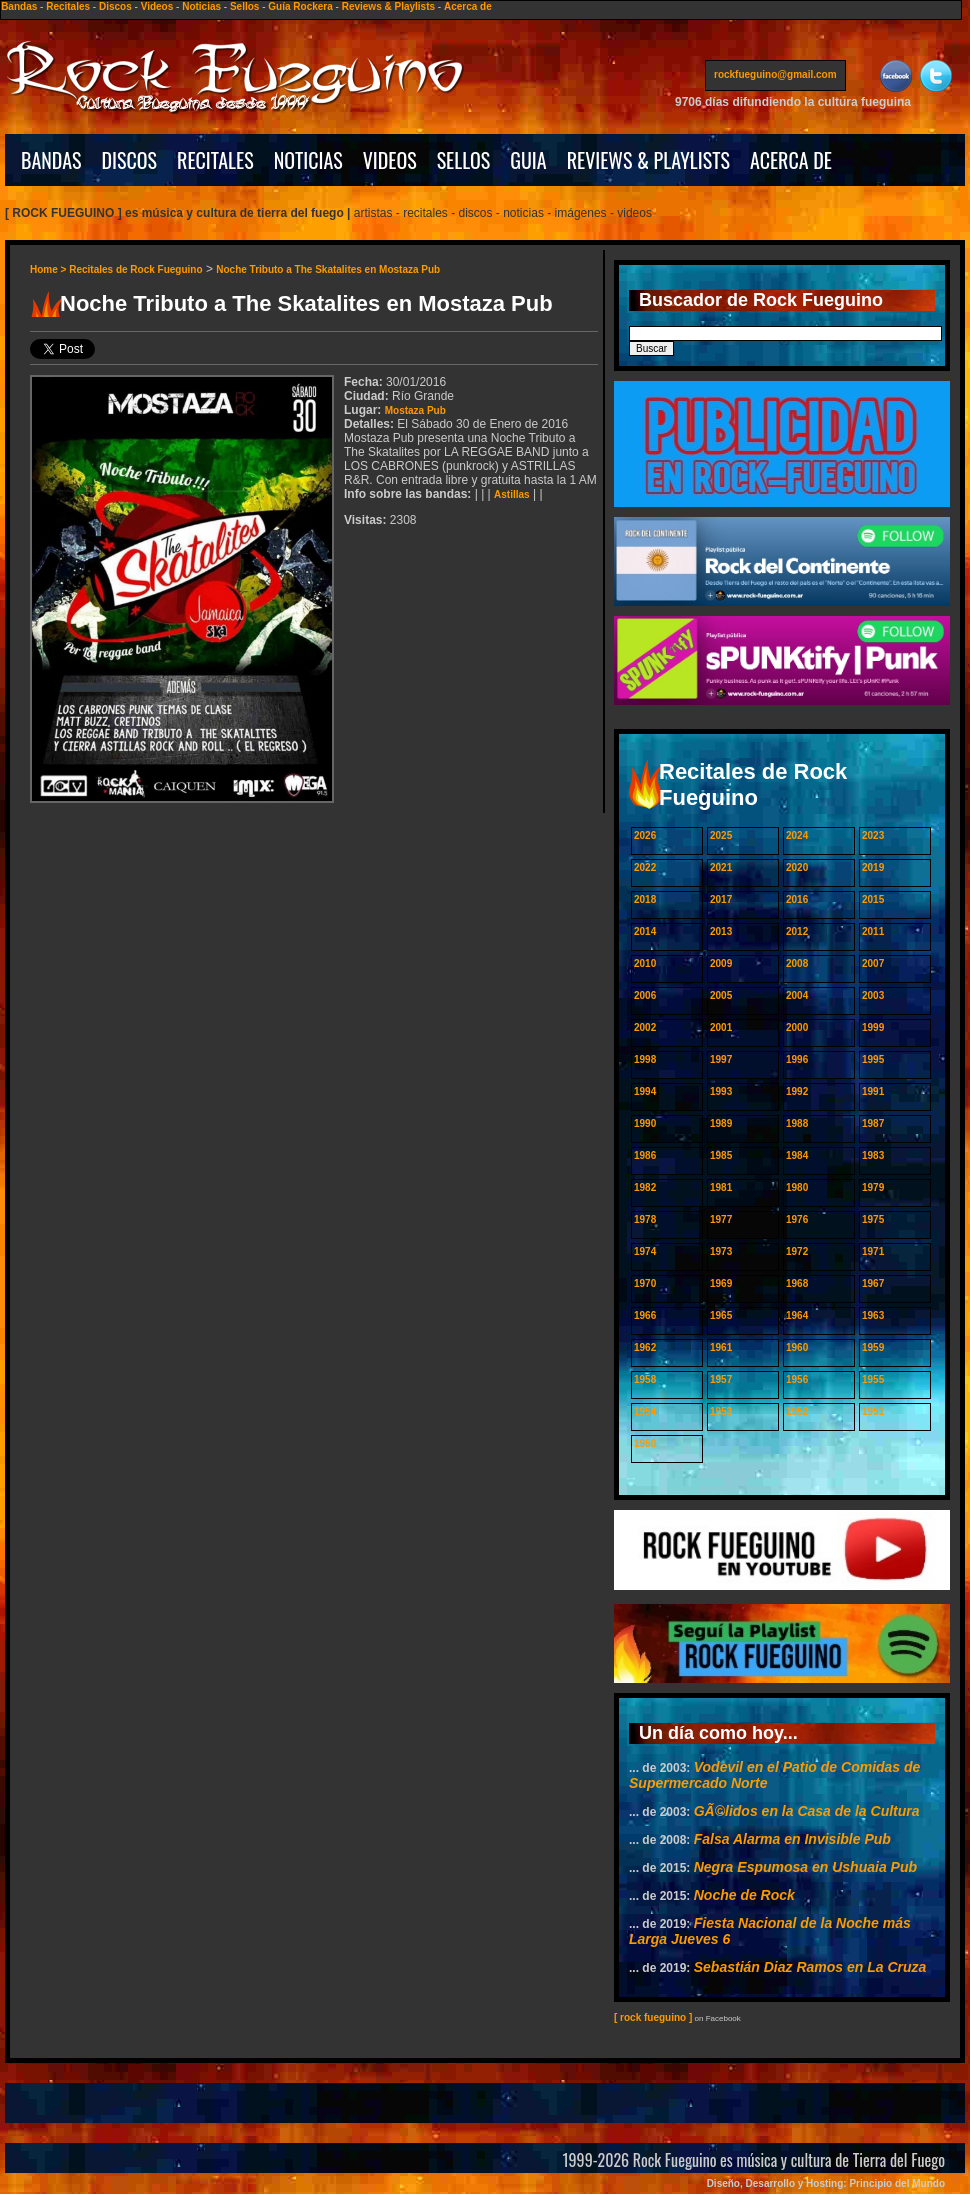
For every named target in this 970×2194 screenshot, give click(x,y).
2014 (645, 931)
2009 (721, 963)
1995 (873, 1059)
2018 (645, 899)
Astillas (512, 494)
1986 (645, 1155)
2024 (797, 835)
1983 (873, 1155)
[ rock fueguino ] (653, 2017)
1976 (797, 1219)
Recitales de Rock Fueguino (135, 269)
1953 (721, 1411)
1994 (645, 1091)
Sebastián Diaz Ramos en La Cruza (810, 1967)
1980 (797, 1187)
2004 (797, 995)
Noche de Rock (744, 1895)
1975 (873, 1219)
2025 (721, 835)
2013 (721, 931)
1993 (721, 1091)
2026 (645, 835)
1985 (721, 1155)
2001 (721, 1027)
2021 (721, 867)
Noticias (201, 6)
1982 (645, 1187)
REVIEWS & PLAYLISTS (648, 160)
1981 (721, 1187)
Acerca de (468, 6)
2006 (645, 995)
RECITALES (215, 160)
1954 (645, 1411)
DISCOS (130, 160)
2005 (721, 995)
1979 (873, 1187)
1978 (645, 1219)
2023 (873, 835)
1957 (721, 1379)
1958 (645, 1379)
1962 (645, 1347)
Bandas (19, 6)
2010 (645, 963)
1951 (873, 1411)
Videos (157, 6)
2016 (797, 899)
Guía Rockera (300, 6)
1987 (873, 1123)
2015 (873, 899)
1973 (721, 1251)
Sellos (244, 6)
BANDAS (51, 160)
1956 (797, 1379)
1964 (797, 1315)
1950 (645, 1443)
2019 (873, 867)
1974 (645, 1251)
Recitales (68, 6)
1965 (721, 1315)
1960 (797, 1347)
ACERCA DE (791, 160)
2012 (797, 931)
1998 (645, 1059)
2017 (721, 899)
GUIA (528, 160)
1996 (797, 1059)
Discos (115, 6)
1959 (873, 1347)
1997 (721, 1059)
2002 (645, 1027)
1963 (873, 1315)
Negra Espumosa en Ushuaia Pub (805, 1867)
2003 (873, 995)
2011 (873, 931)
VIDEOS (390, 160)
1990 (645, 1123)
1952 (797, 1411)
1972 (797, 1251)
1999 (873, 1027)
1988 (797, 1123)
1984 (797, 1155)
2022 (645, 867)
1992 (797, 1091)
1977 (721, 1219)
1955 (873, 1379)
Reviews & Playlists (388, 6)
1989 (721, 1123)
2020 (797, 867)
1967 (873, 1283)
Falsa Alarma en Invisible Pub (792, 1839)
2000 (797, 1027)
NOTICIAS (308, 160)
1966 (645, 1315)
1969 (721, 1283)
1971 (873, 1251)
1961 (721, 1347)
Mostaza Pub (415, 410)
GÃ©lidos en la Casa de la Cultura (807, 1811)
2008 (797, 963)
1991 (873, 1091)
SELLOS (464, 160)
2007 (873, 963)
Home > (49, 269)
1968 (797, 1283)
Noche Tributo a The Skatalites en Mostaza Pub (328, 269)
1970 (645, 1283)
